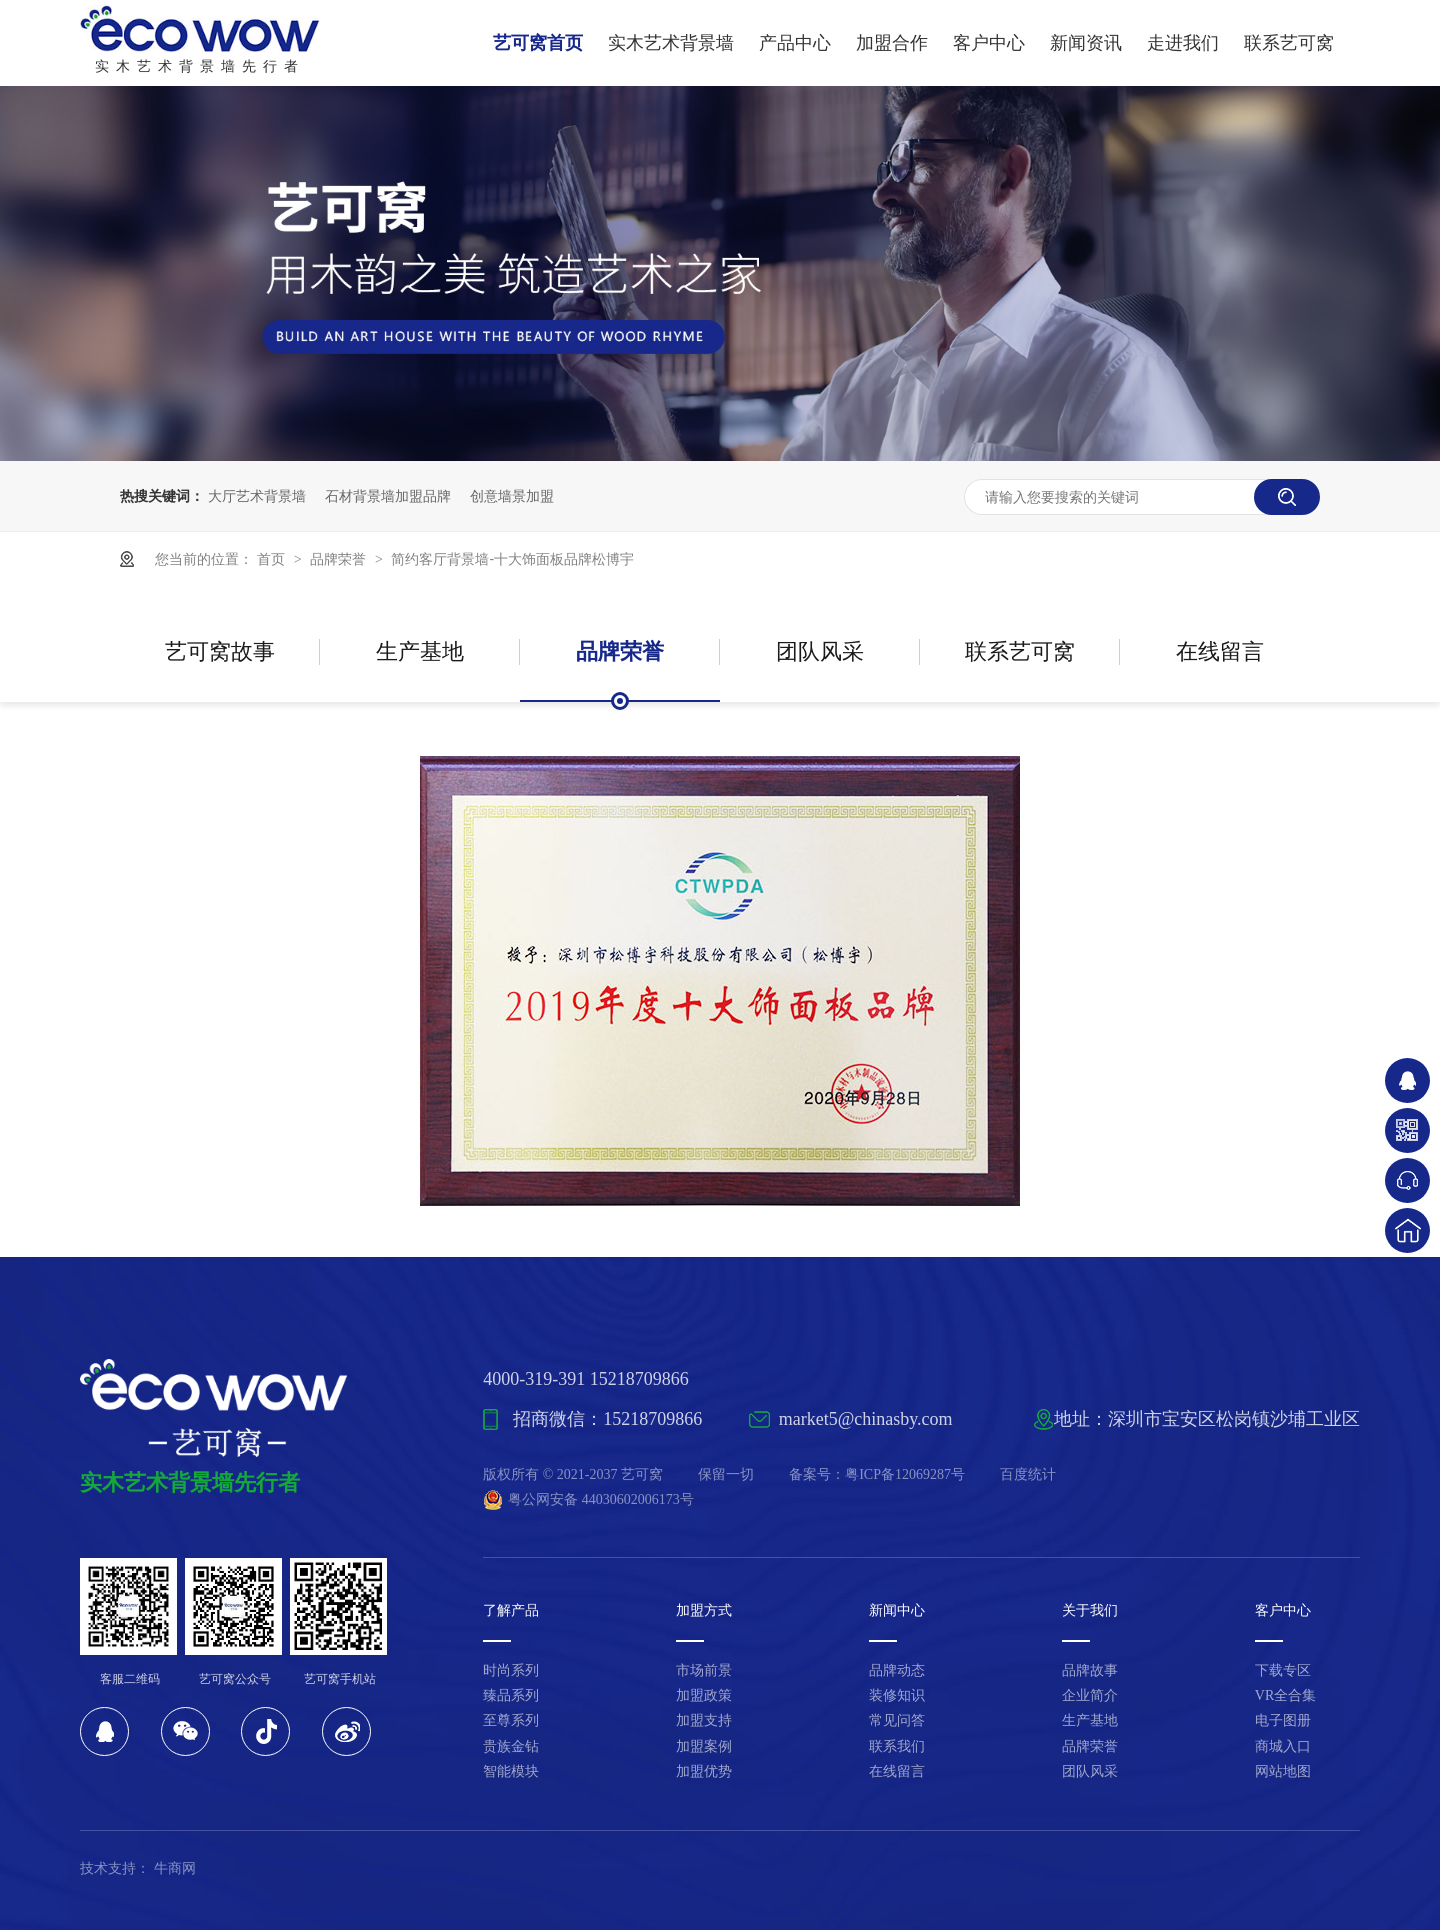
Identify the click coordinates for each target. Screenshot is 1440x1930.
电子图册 (1283, 1720)
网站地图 (1283, 1771)
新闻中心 (897, 1610)
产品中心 (795, 43)
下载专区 (1283, 1670)
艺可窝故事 (220, 651)
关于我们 (1090, 1610)
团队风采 (820, 651)
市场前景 (704, 1670)
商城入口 (1283, 1746)
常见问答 (897, 1720)
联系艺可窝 (1289, 43)
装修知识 (897, 1695)
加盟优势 (704, 1771)
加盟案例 (704, 1746)
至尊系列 (511, 1720)
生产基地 (420, 651)
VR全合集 (1285, 1695)
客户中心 (989, 43)
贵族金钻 (511, 1746)
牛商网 (175, 1868)
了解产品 (511, 1610)
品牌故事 (1090, 1670)
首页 (273, 559)
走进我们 (1183, 43)
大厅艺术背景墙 (257, 496)
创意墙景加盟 (512, 496)
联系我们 (897, 1746)
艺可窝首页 (538, 43)
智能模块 (511, 1771)
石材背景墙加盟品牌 (388, 496)
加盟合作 (892, 43)
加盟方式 (704, 1610)
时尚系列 (511, 1670)
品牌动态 (897, 1670)
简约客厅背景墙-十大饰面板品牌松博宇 (512, 559)
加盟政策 (704, 1695)
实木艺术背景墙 (671, 43)
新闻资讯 (1086, 43)
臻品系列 (511, 1695)
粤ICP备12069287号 (905, 1474)
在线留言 (1220, 651)
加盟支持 (704, 1720)
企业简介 (1090, 1695)
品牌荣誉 (340, 559)
